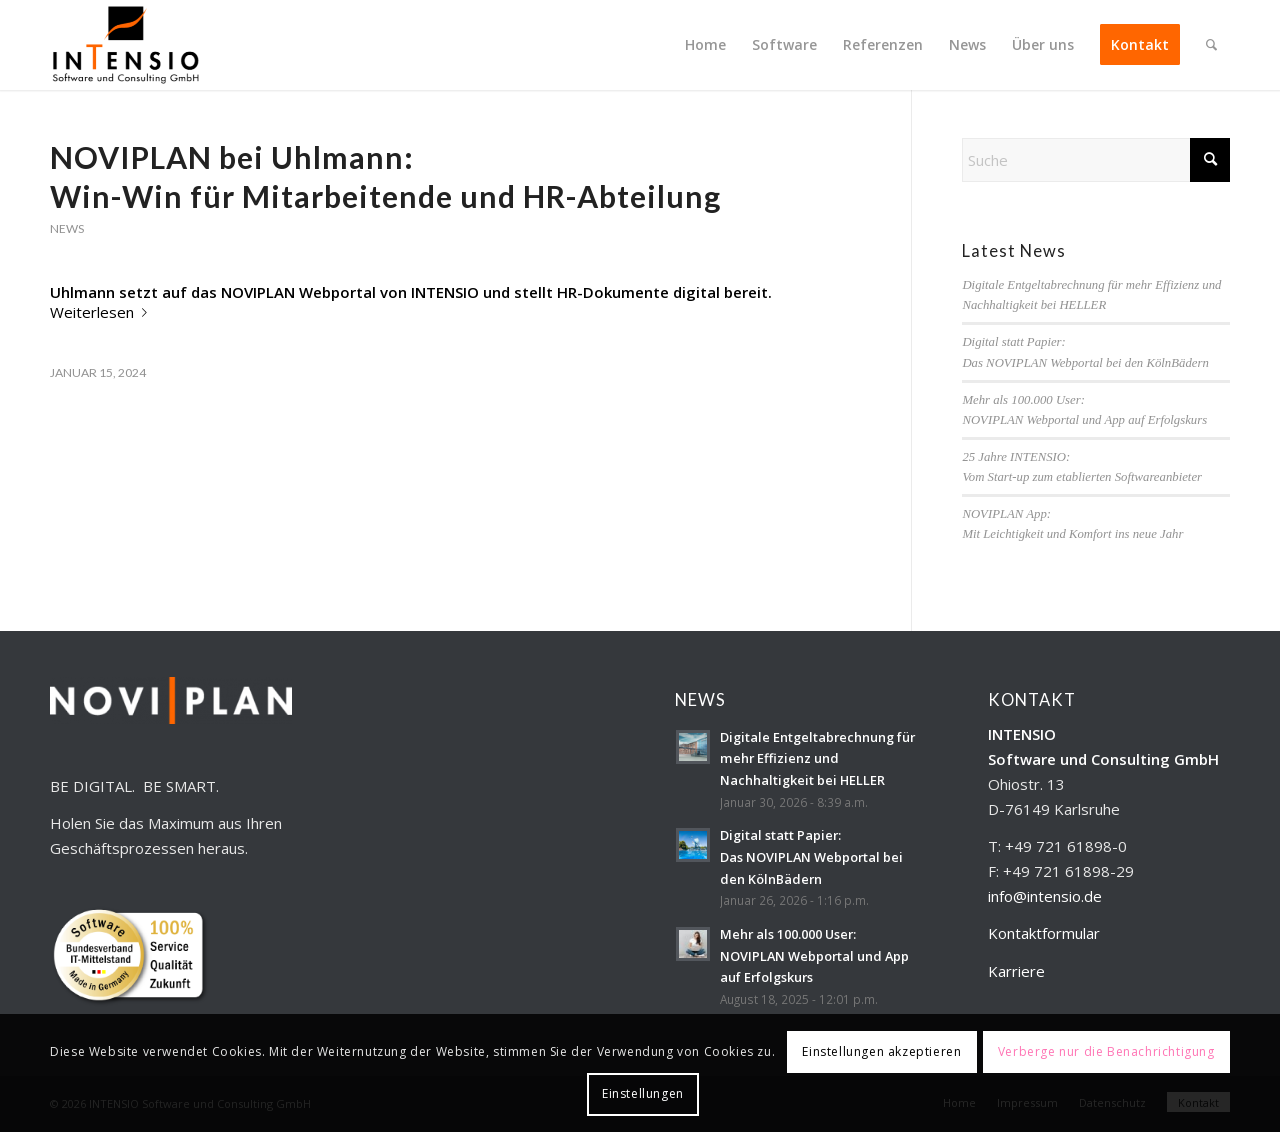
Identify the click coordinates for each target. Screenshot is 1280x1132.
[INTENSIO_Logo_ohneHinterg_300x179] (125, 45)
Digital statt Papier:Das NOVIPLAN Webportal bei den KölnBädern (811, 856)
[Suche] (1211, 45)
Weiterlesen (102, 312)
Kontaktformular (1044, 933)
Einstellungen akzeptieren (881, 1051)
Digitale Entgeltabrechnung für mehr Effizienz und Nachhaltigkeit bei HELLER (817, 758)
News (67, 228)
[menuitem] (705, 45)
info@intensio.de (1045, 896)
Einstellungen (643, 1093)
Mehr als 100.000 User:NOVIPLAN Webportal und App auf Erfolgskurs (814, 955)
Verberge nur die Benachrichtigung (1106, 1051)
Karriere (1016, 971)
